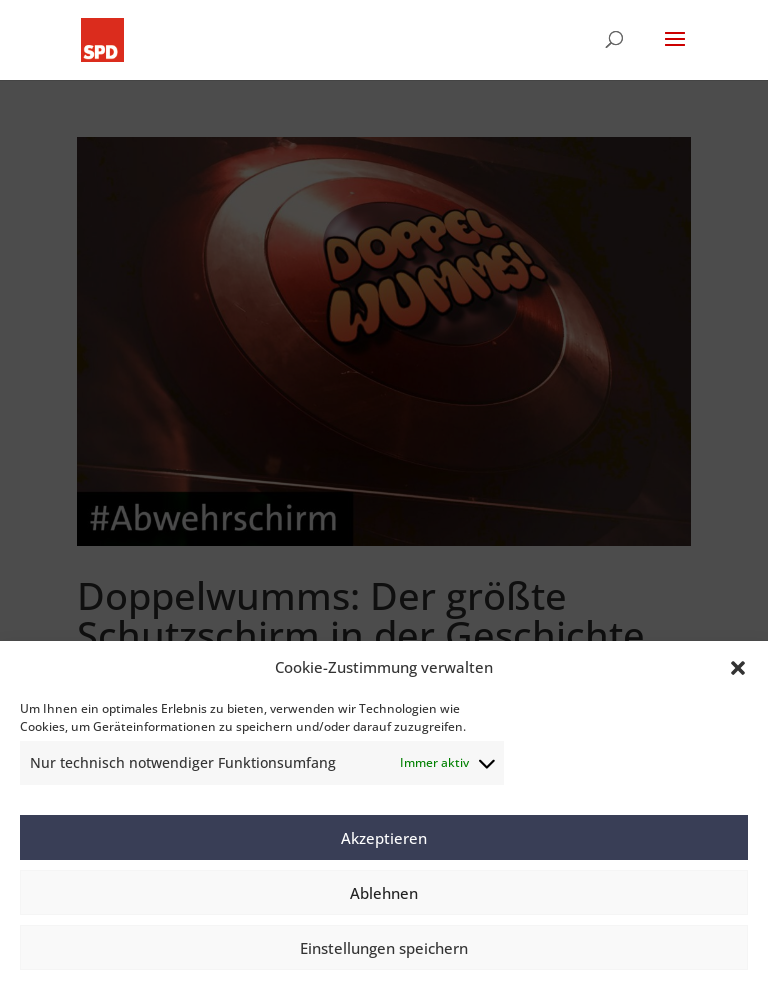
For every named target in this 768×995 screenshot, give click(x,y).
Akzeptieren (384, 838)
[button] (738, 668)
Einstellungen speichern (384, 948)
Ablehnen (384, 893)
